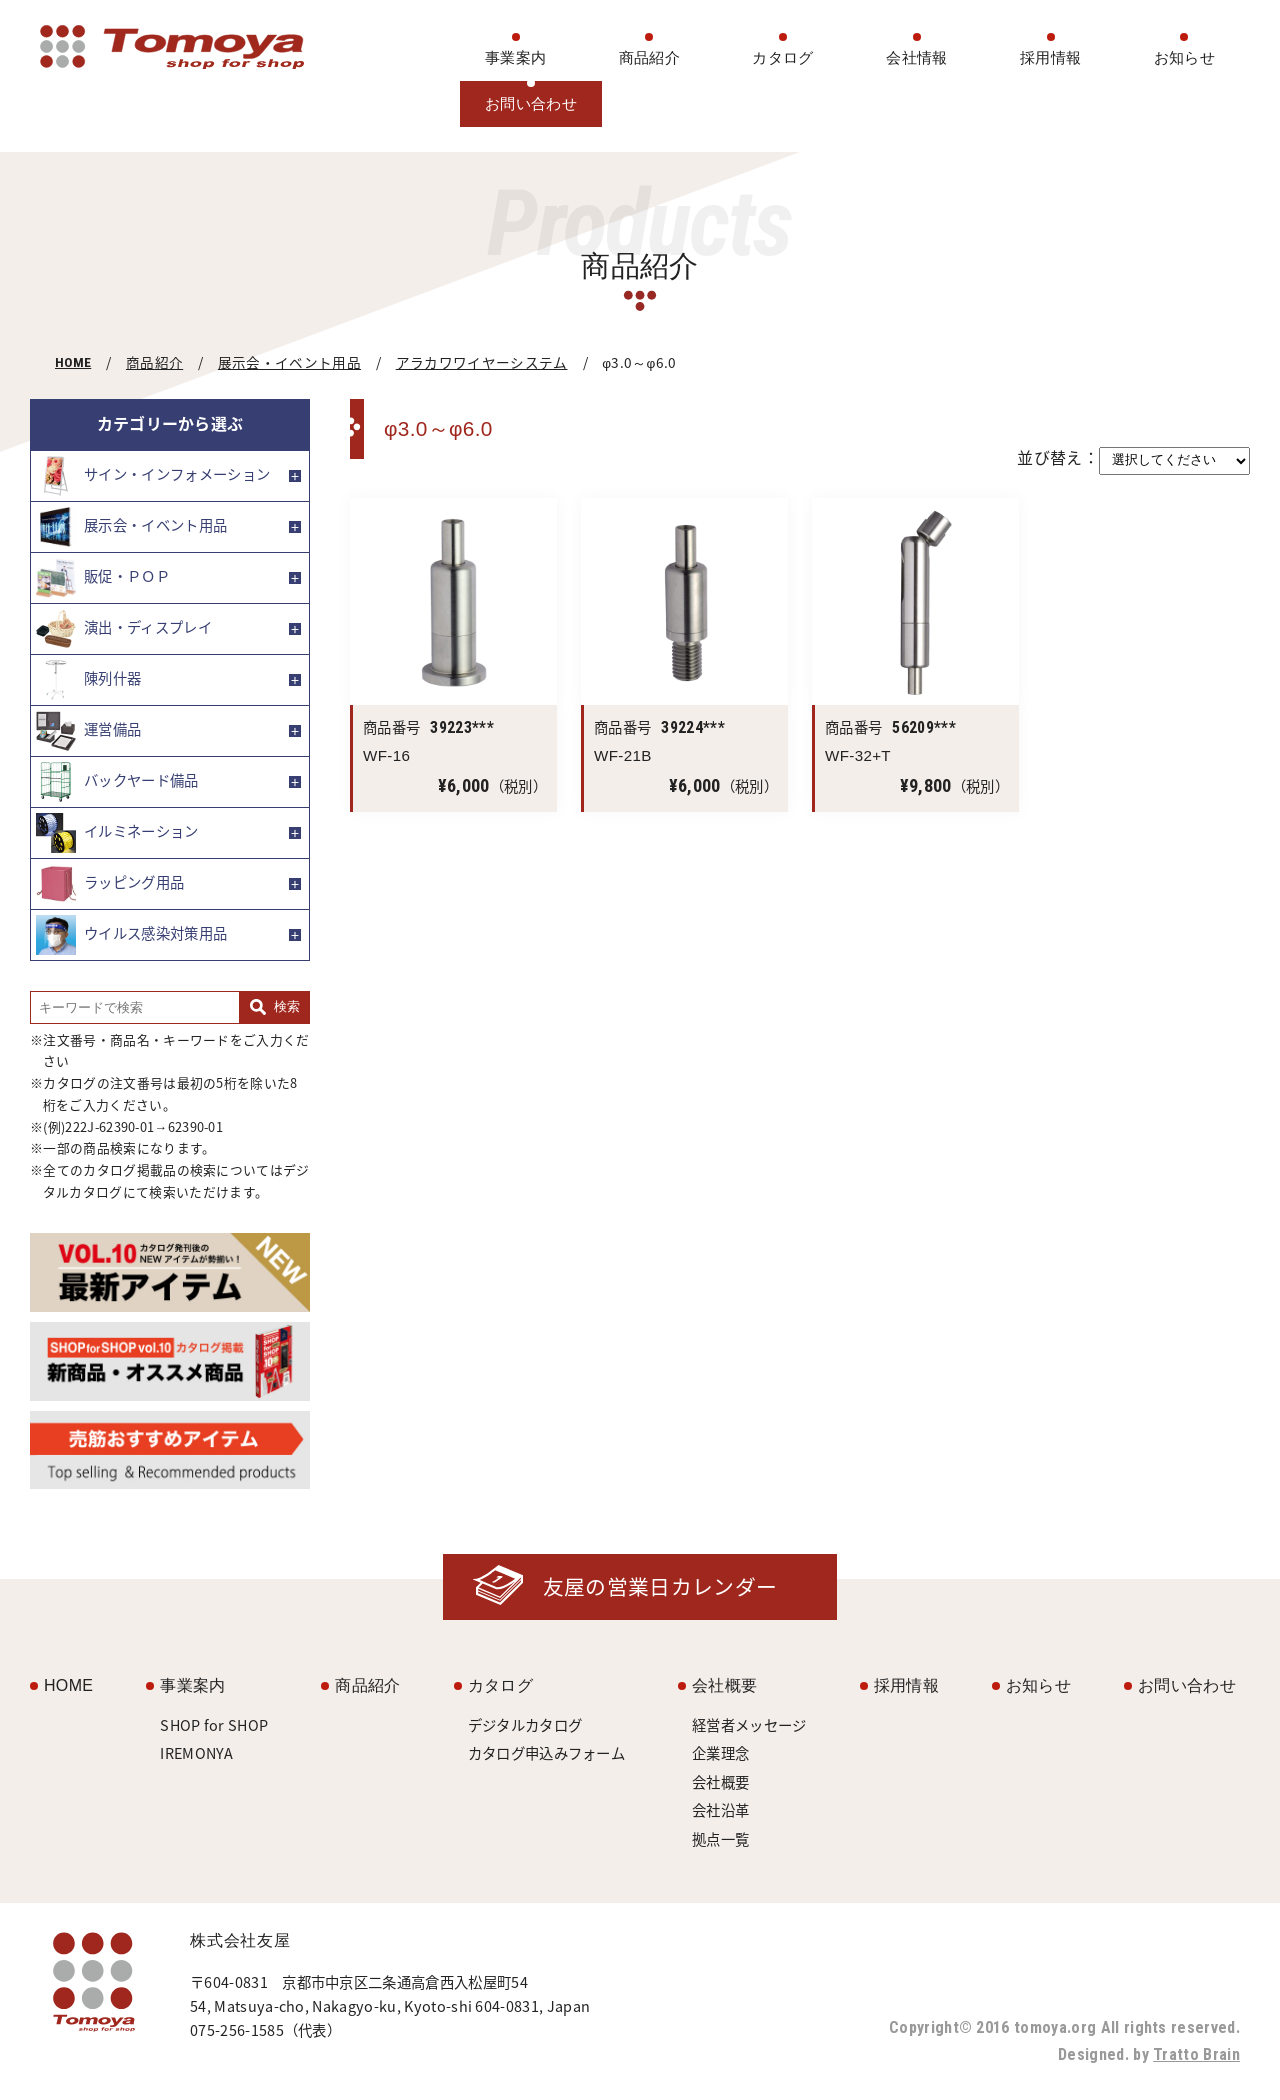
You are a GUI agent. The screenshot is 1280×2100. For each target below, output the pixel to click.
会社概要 (724, 1685)
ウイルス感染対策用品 (131, 935)
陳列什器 (88, 680)
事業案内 (515, 57)
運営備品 (88, 731)
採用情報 (1050, 57)
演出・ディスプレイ (124, 629)
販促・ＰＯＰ (103, 578)
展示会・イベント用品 (289, 362)
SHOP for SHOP (214, 1725)
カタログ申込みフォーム (547, 1753)
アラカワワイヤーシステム (482, 362)
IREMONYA (197, 1753)
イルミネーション (117, 833)
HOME (73, 362)
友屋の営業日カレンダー (660, 1586)
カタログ (782, 57)
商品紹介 (649, 57)
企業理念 (720, 1753)
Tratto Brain (1196, 2054)
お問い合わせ (531, 103)
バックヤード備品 (117, 782)
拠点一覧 (720, 1839)
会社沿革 (720, 1810)
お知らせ (1184, 57)
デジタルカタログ (525, 1725)
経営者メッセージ (749, 1725)
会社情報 (916, 57)
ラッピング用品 (110, 884)
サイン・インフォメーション (153, 476)
